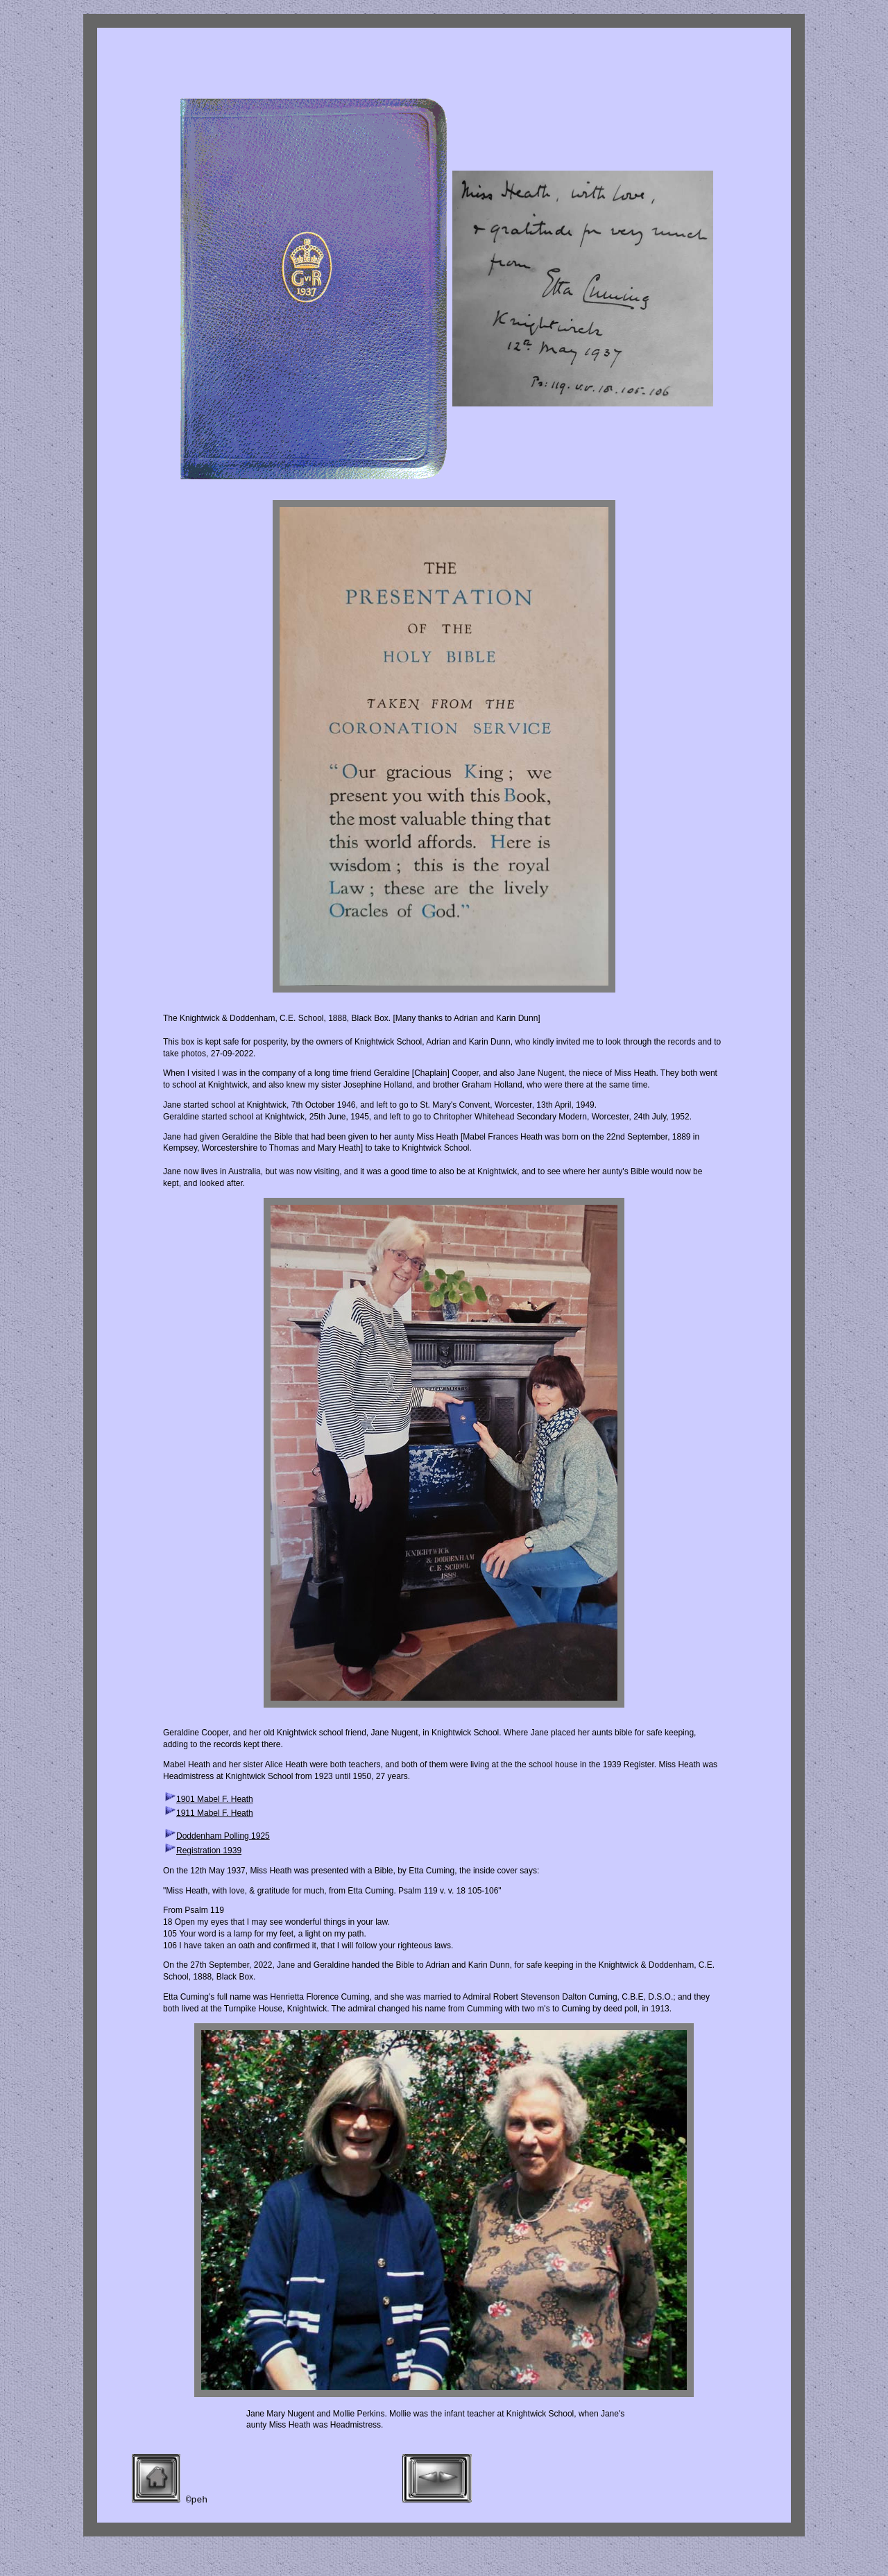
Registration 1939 (208, 1850)
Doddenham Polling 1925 (223, 1836)
